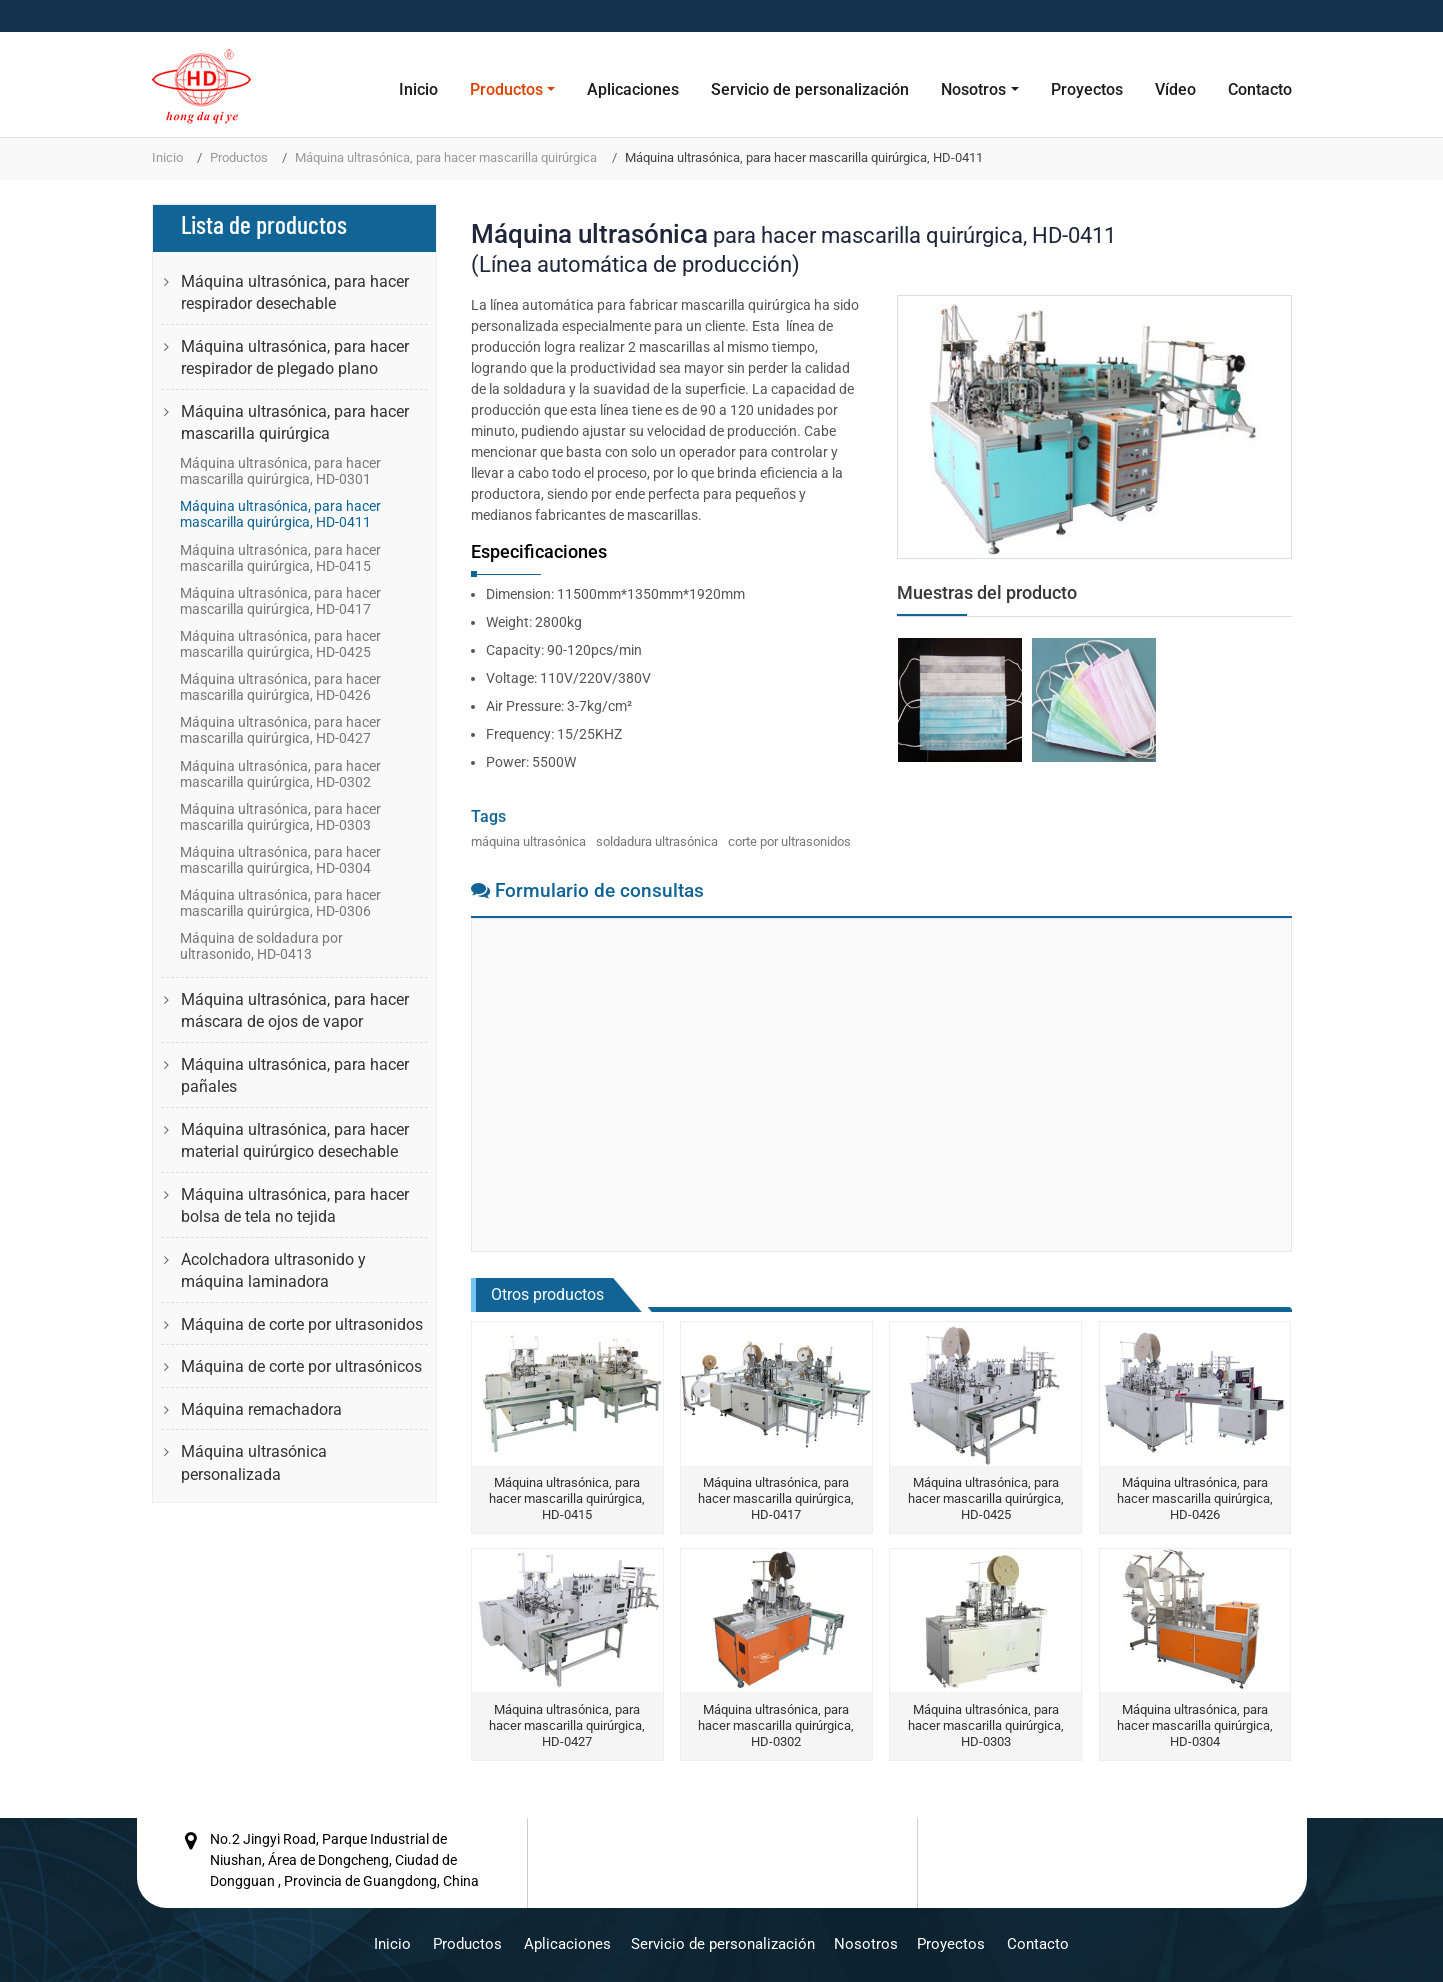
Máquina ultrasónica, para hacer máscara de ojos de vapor (295, 1010)
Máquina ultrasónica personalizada (254, 1462)
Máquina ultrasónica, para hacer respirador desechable (295, 292)
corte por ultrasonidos (789, 841)
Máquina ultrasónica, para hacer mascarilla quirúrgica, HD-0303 (986, 1725)
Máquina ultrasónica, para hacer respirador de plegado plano (295, 357)
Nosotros (866, 1943)
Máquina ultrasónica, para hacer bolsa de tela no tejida (295, 1205)
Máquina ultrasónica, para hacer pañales (295, 1075)
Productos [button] (506, 89)
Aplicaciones (633, 89)
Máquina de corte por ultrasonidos (302, 1324)
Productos (239, 157)
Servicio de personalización (810, 89)
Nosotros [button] (973, 89)
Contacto (1260, 89)
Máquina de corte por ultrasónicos (301, 1366)
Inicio (418, 89)
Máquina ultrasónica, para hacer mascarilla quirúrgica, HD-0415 (567, 1498)
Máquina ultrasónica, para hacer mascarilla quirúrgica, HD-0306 (280, 903)
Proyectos (1087, 89)
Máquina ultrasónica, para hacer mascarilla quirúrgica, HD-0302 (776, 1725)
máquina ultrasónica (528, 841)
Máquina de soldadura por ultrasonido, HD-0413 (261, 946)
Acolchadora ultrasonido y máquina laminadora (273, 1270)
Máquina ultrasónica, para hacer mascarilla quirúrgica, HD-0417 (776, 1498)
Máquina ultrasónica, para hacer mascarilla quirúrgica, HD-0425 (986, 1498)
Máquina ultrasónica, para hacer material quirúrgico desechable (295, 1140)
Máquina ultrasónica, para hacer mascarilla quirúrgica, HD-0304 (1195, 1725)
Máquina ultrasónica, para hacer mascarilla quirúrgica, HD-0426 (1195, 1498)
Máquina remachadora (261, 1409)
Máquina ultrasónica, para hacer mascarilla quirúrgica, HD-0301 (280, 471)
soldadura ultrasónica (657, 841)
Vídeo (1175, 89)
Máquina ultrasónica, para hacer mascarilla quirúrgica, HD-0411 (280, 514)
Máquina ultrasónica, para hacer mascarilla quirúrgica (446, 157)
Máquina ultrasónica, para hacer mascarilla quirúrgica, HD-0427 (567, 1725)
